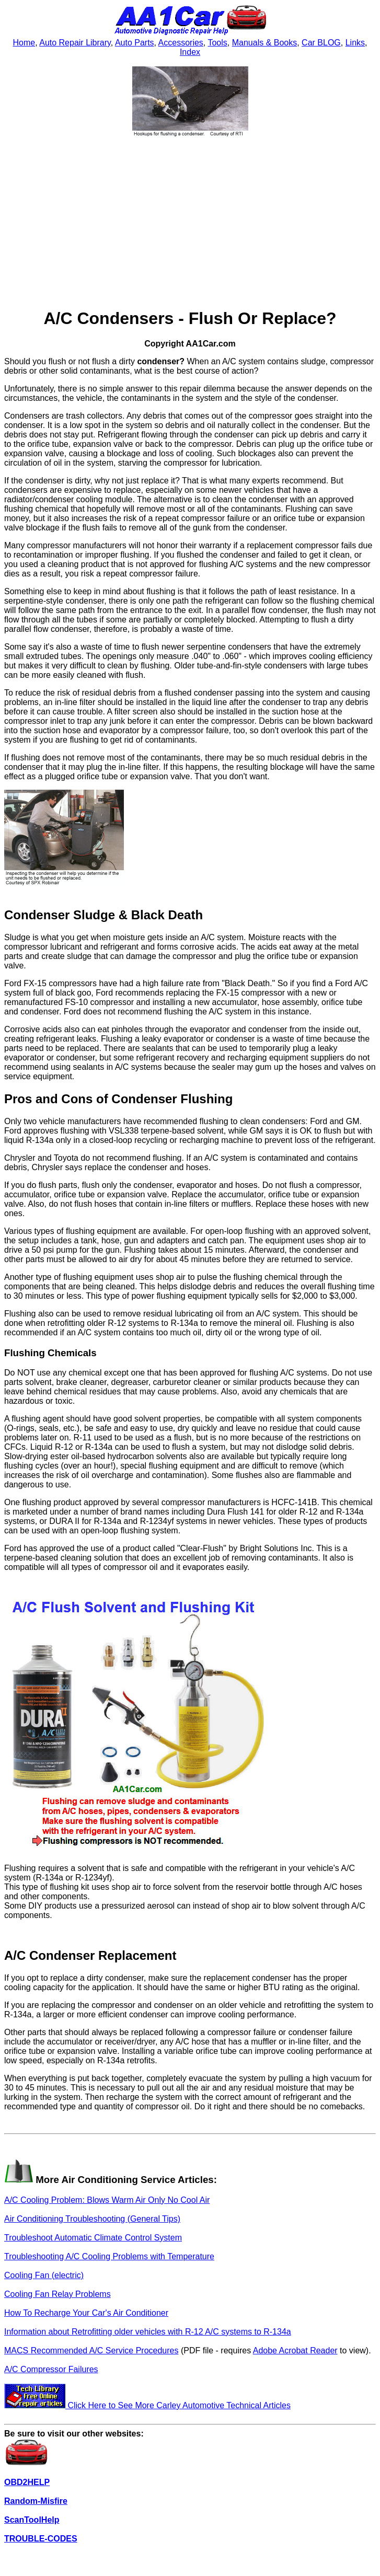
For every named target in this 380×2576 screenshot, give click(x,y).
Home (24, 42)
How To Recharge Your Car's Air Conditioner (86, 2312)
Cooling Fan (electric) (44, 2275)
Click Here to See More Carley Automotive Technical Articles (147, 2405)
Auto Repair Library (75, 42)
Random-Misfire (35, 2501)
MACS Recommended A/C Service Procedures (91, 2350)
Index (190, 52)
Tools (217, 42)
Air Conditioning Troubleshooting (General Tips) (92, 2218)
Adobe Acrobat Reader (295, 2350)
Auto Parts (134, 42)
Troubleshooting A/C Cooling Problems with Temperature (109, 2256)
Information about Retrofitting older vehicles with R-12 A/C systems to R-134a (147, 2331)
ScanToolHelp (32, 2519)
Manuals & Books (264, 42)
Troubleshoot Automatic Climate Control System (93, 2237)
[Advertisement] (190, 224)
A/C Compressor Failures (51, 2369)
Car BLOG (321, 42)
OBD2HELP (27, 2482)
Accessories (180, 42)
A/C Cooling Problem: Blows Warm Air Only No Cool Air (107, 2200)
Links (355, 42)
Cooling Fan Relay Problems (57, 2294)
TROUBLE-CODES (40, 2538)
